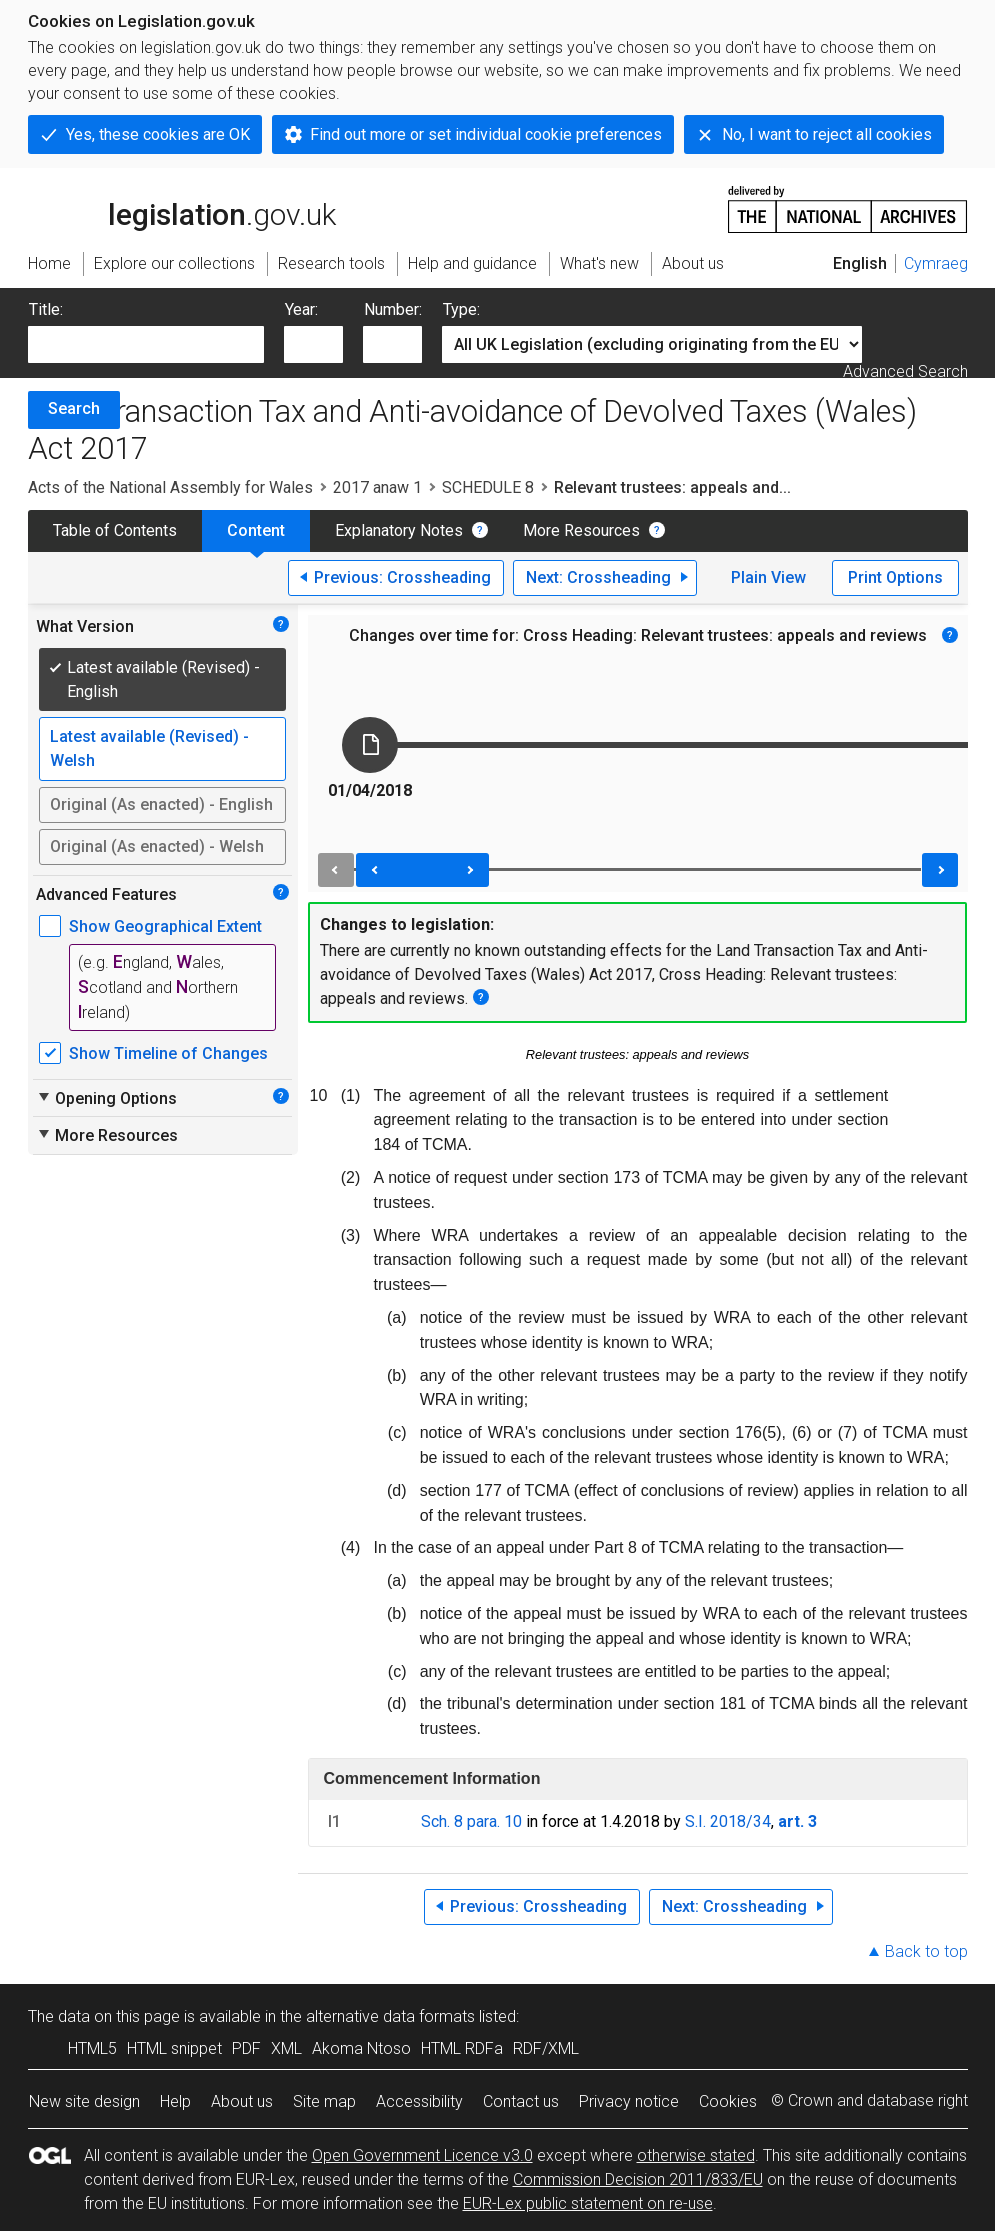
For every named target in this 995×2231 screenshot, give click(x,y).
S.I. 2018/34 (728, 1821)
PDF (246, 2048)
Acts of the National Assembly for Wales (170, 487)
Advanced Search (905, 371)
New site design (84, 2101)
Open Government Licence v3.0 (422, 2155)
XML (286, 2048)
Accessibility (419, 2101)
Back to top (926, 1951)
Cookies (728, 2101)
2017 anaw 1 (377, 487)
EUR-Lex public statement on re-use (588, 2203)
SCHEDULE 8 (488, 487)
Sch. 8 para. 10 (471, 1821)
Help (175, 2101)
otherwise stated (696, 2155)
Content (256, 530)
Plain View (768, 577)
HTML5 (92, 2048)
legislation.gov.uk (182, 208)
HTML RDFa (462, 2048)
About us (242, 2101)
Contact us (521, 2101)
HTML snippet (174, 2048)
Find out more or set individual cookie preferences (486, 134)
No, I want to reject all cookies (827, 134)
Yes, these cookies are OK (158, 134)
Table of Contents (115, 530)
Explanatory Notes (399, 530)
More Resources (581, 530)
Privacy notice (629, 2101)
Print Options (895, 577)
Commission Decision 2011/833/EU (638, 2179)
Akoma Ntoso (361, 2048)
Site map (324, 2101)
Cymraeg (936, 263)
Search (74, 408)
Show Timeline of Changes (168, 1053)
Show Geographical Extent (165, 926)
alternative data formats (390, 2016)
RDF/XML (546, 2048)
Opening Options (106, 1098)
